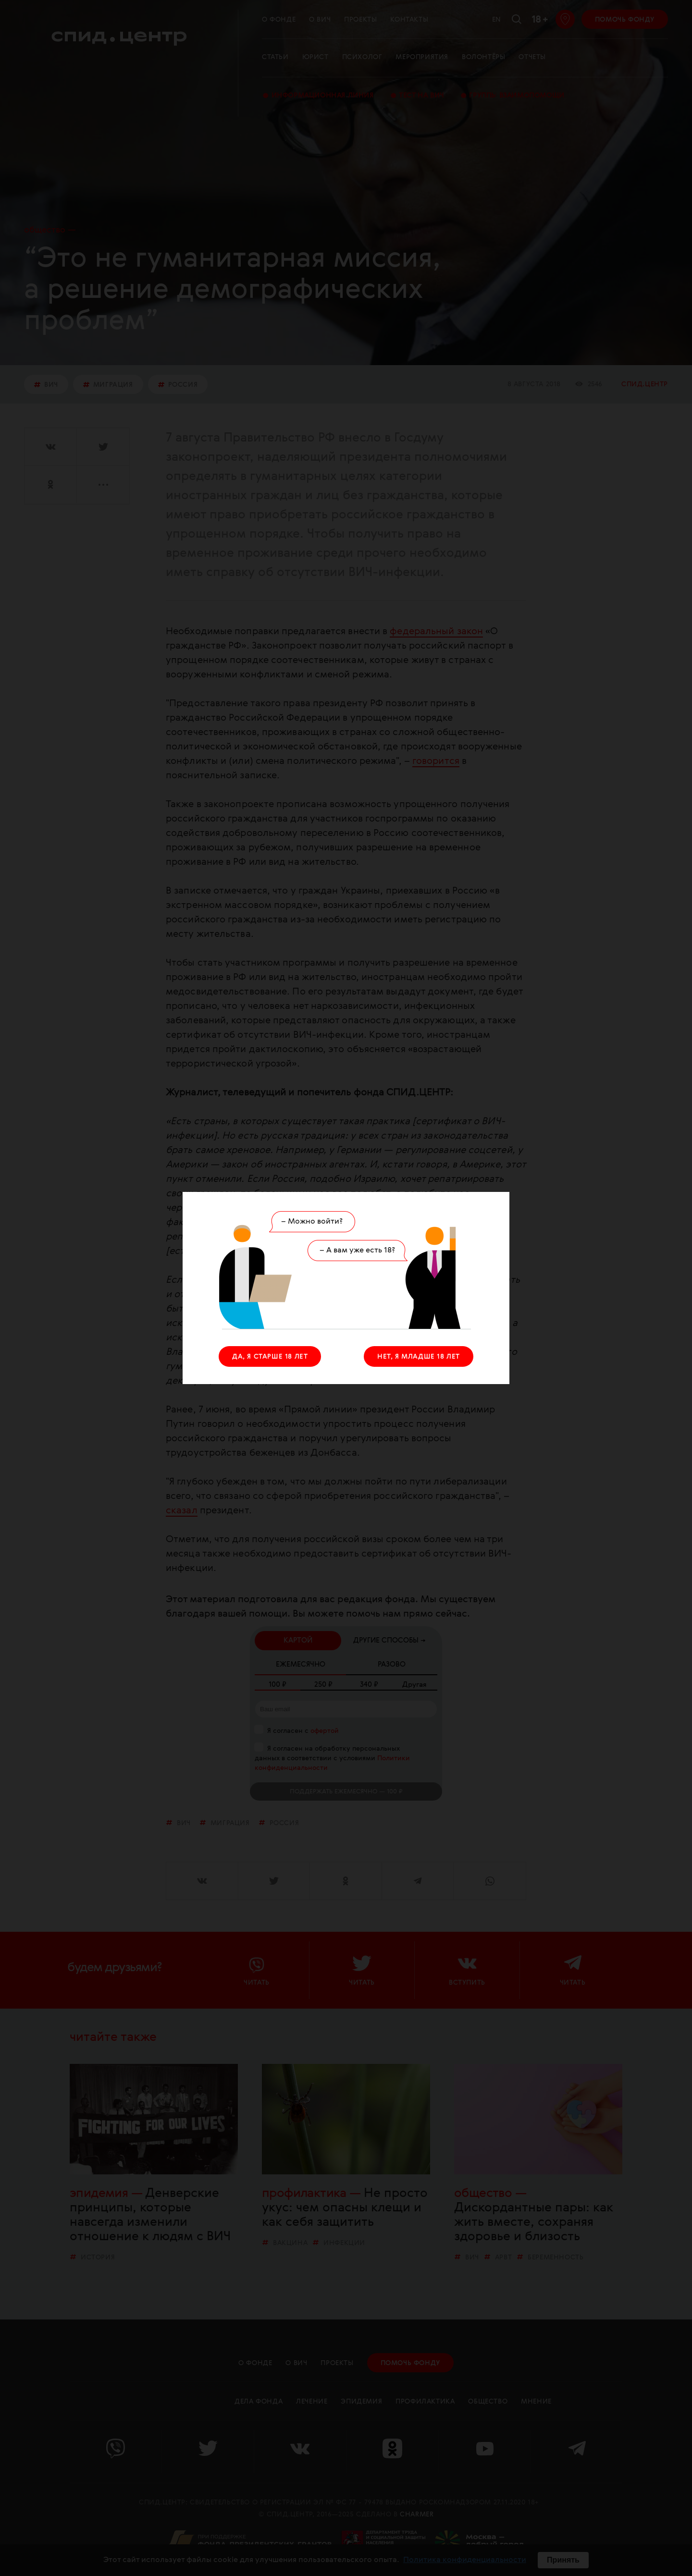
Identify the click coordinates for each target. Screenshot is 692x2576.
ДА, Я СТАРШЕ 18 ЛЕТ (270, 1356)
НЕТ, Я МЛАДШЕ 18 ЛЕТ (418, 1356)
